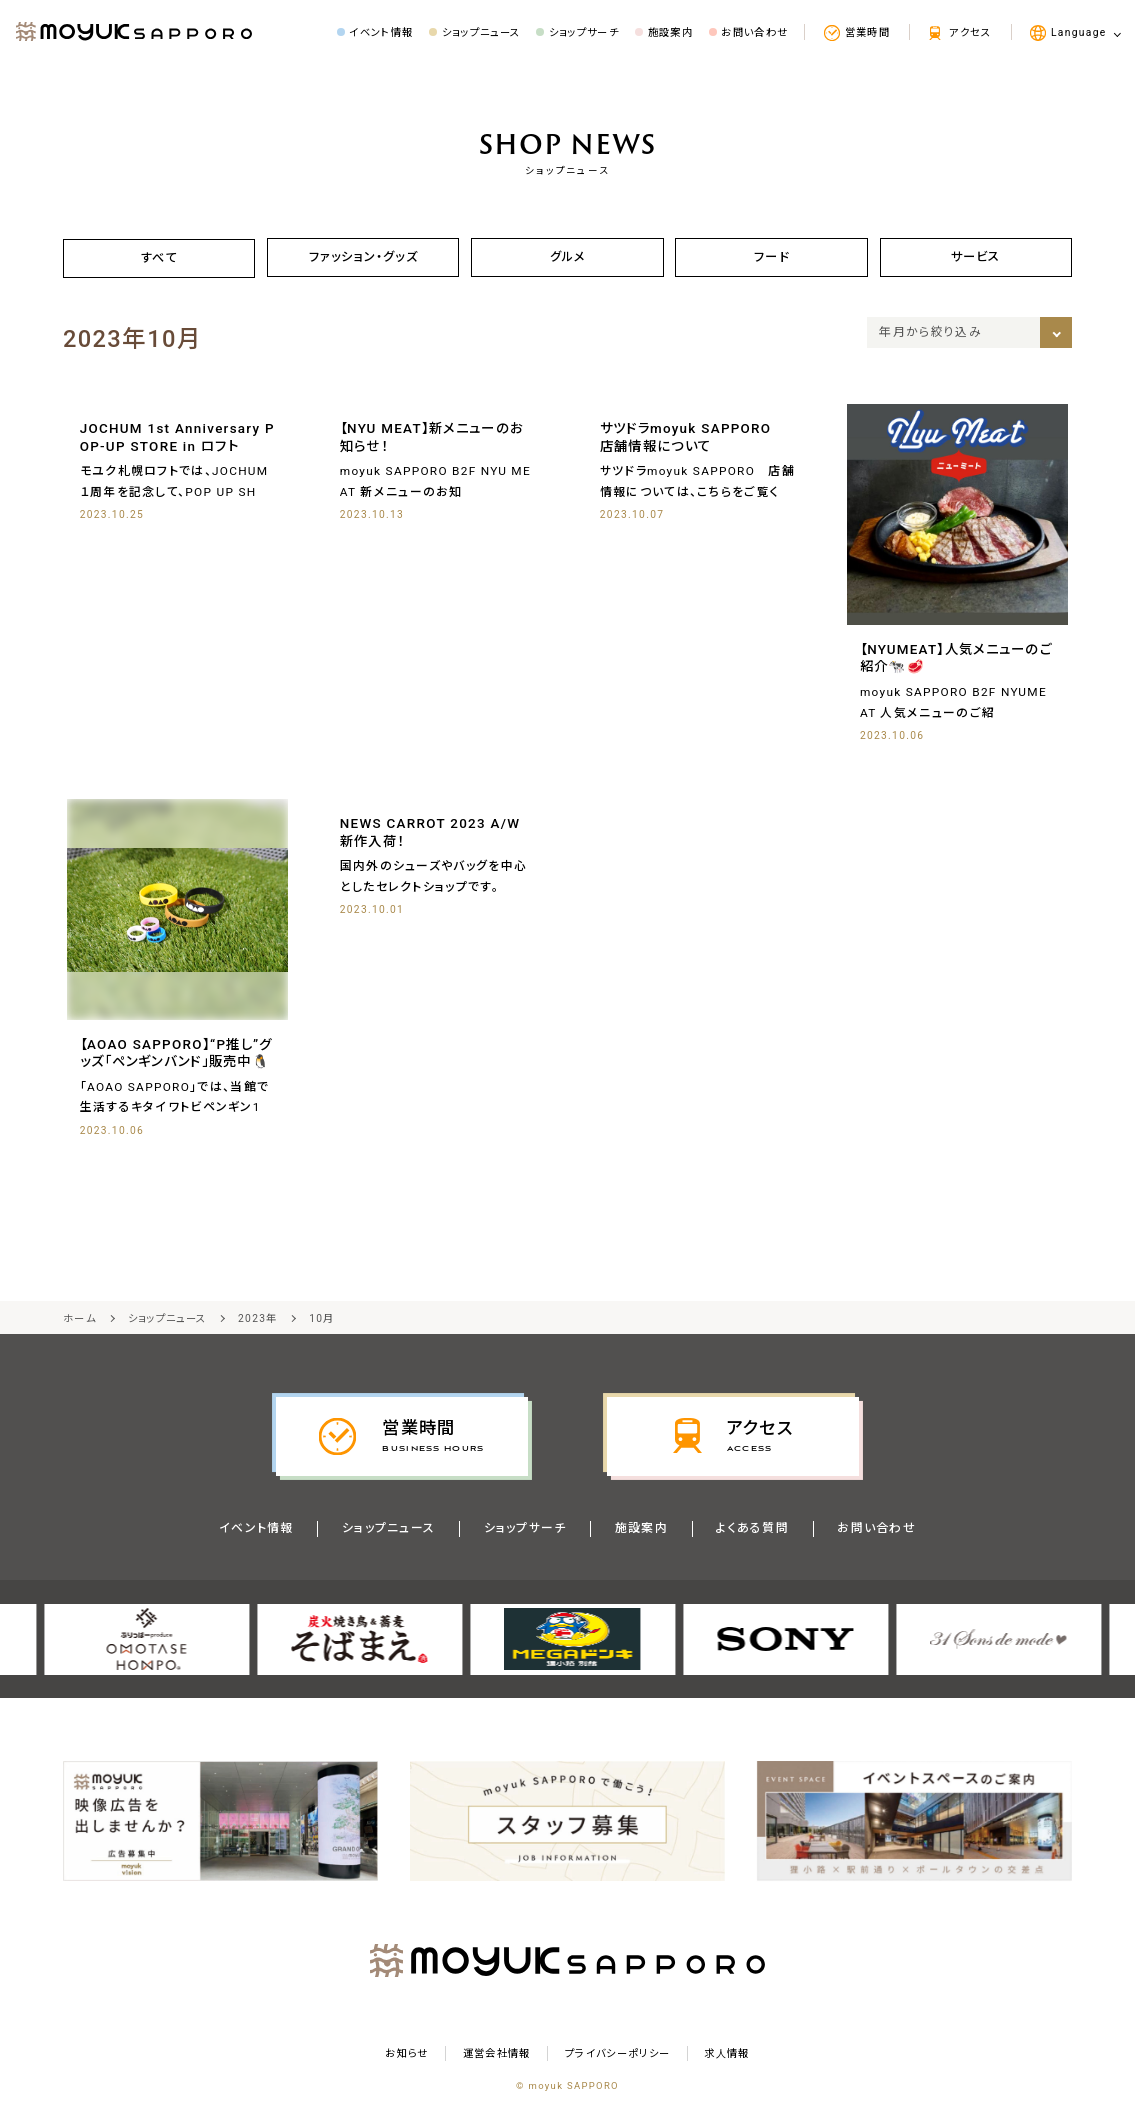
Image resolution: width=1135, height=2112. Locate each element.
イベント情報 (255, 1531)
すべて (159, 258)
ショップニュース (388, 1531)
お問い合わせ (877, 1531)
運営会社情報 (497, 2056)
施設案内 (641, 1531)
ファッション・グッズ (363, 257)
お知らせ (406, 2056)
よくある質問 (753, 1531)
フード (772, 257)
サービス (975, 257)
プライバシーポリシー (617, 2056)
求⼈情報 (726, 2056)
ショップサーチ (524, 1531)
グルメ (567, 257)
